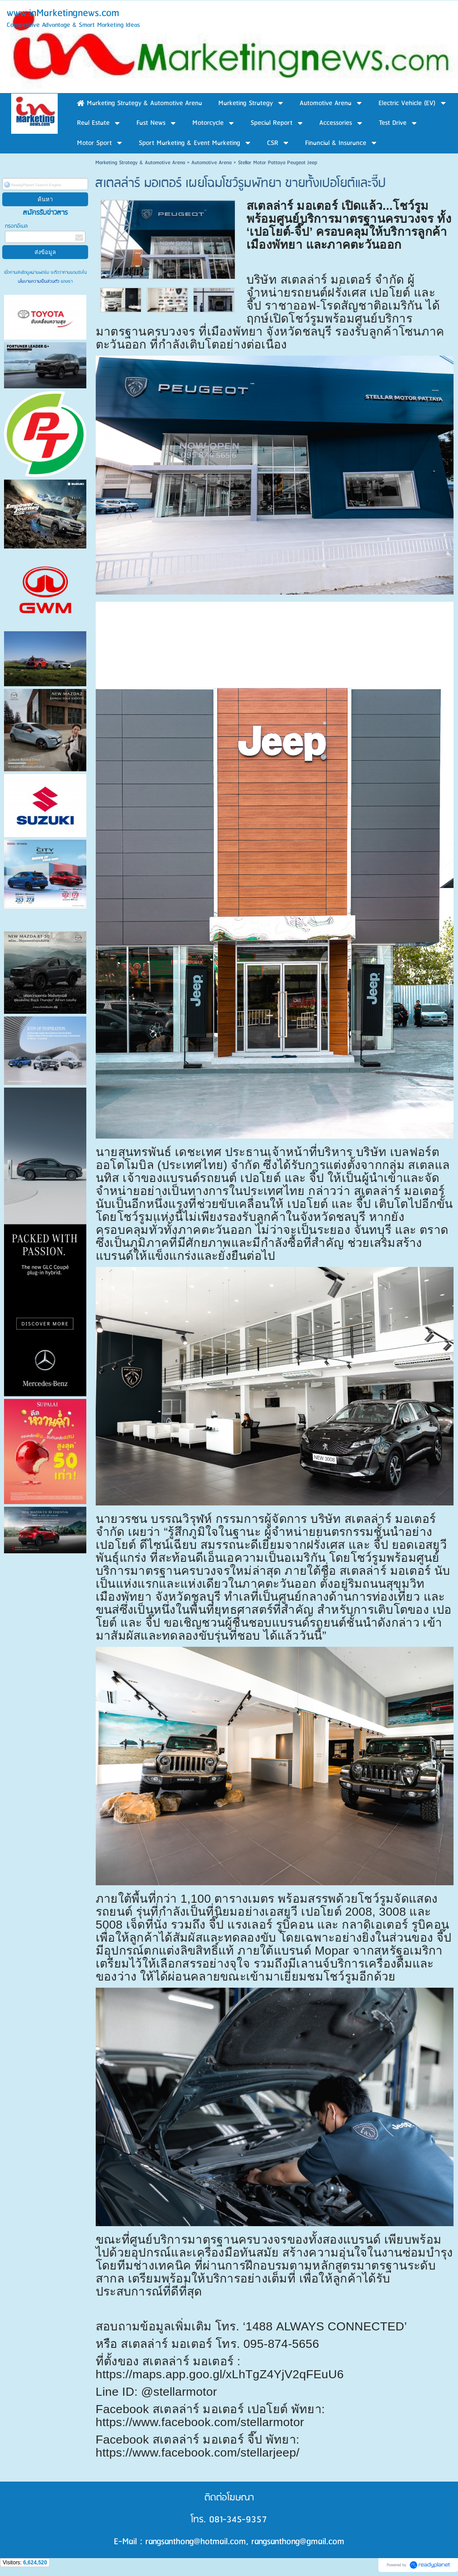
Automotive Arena (211, 162)
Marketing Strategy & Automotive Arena (140, 162)
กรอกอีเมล (16, 226)
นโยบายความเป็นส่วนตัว (39, 281)
